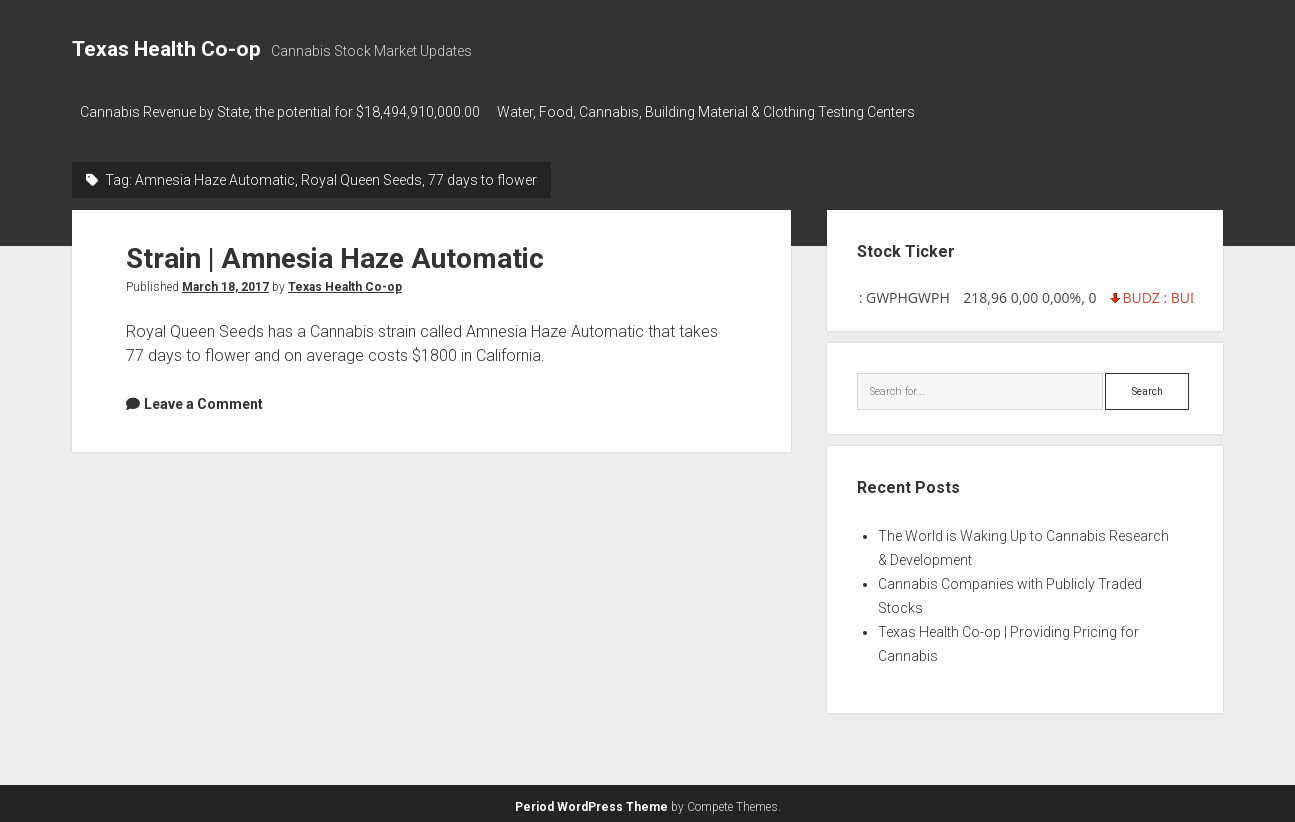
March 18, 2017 (225, 281)
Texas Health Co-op (166, 49)
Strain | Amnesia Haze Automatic (335, 252)
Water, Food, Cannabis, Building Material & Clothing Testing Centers (715, 112)
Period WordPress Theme (591, 802)
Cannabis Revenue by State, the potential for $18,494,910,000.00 (280, 112)
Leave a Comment (203, 398)
